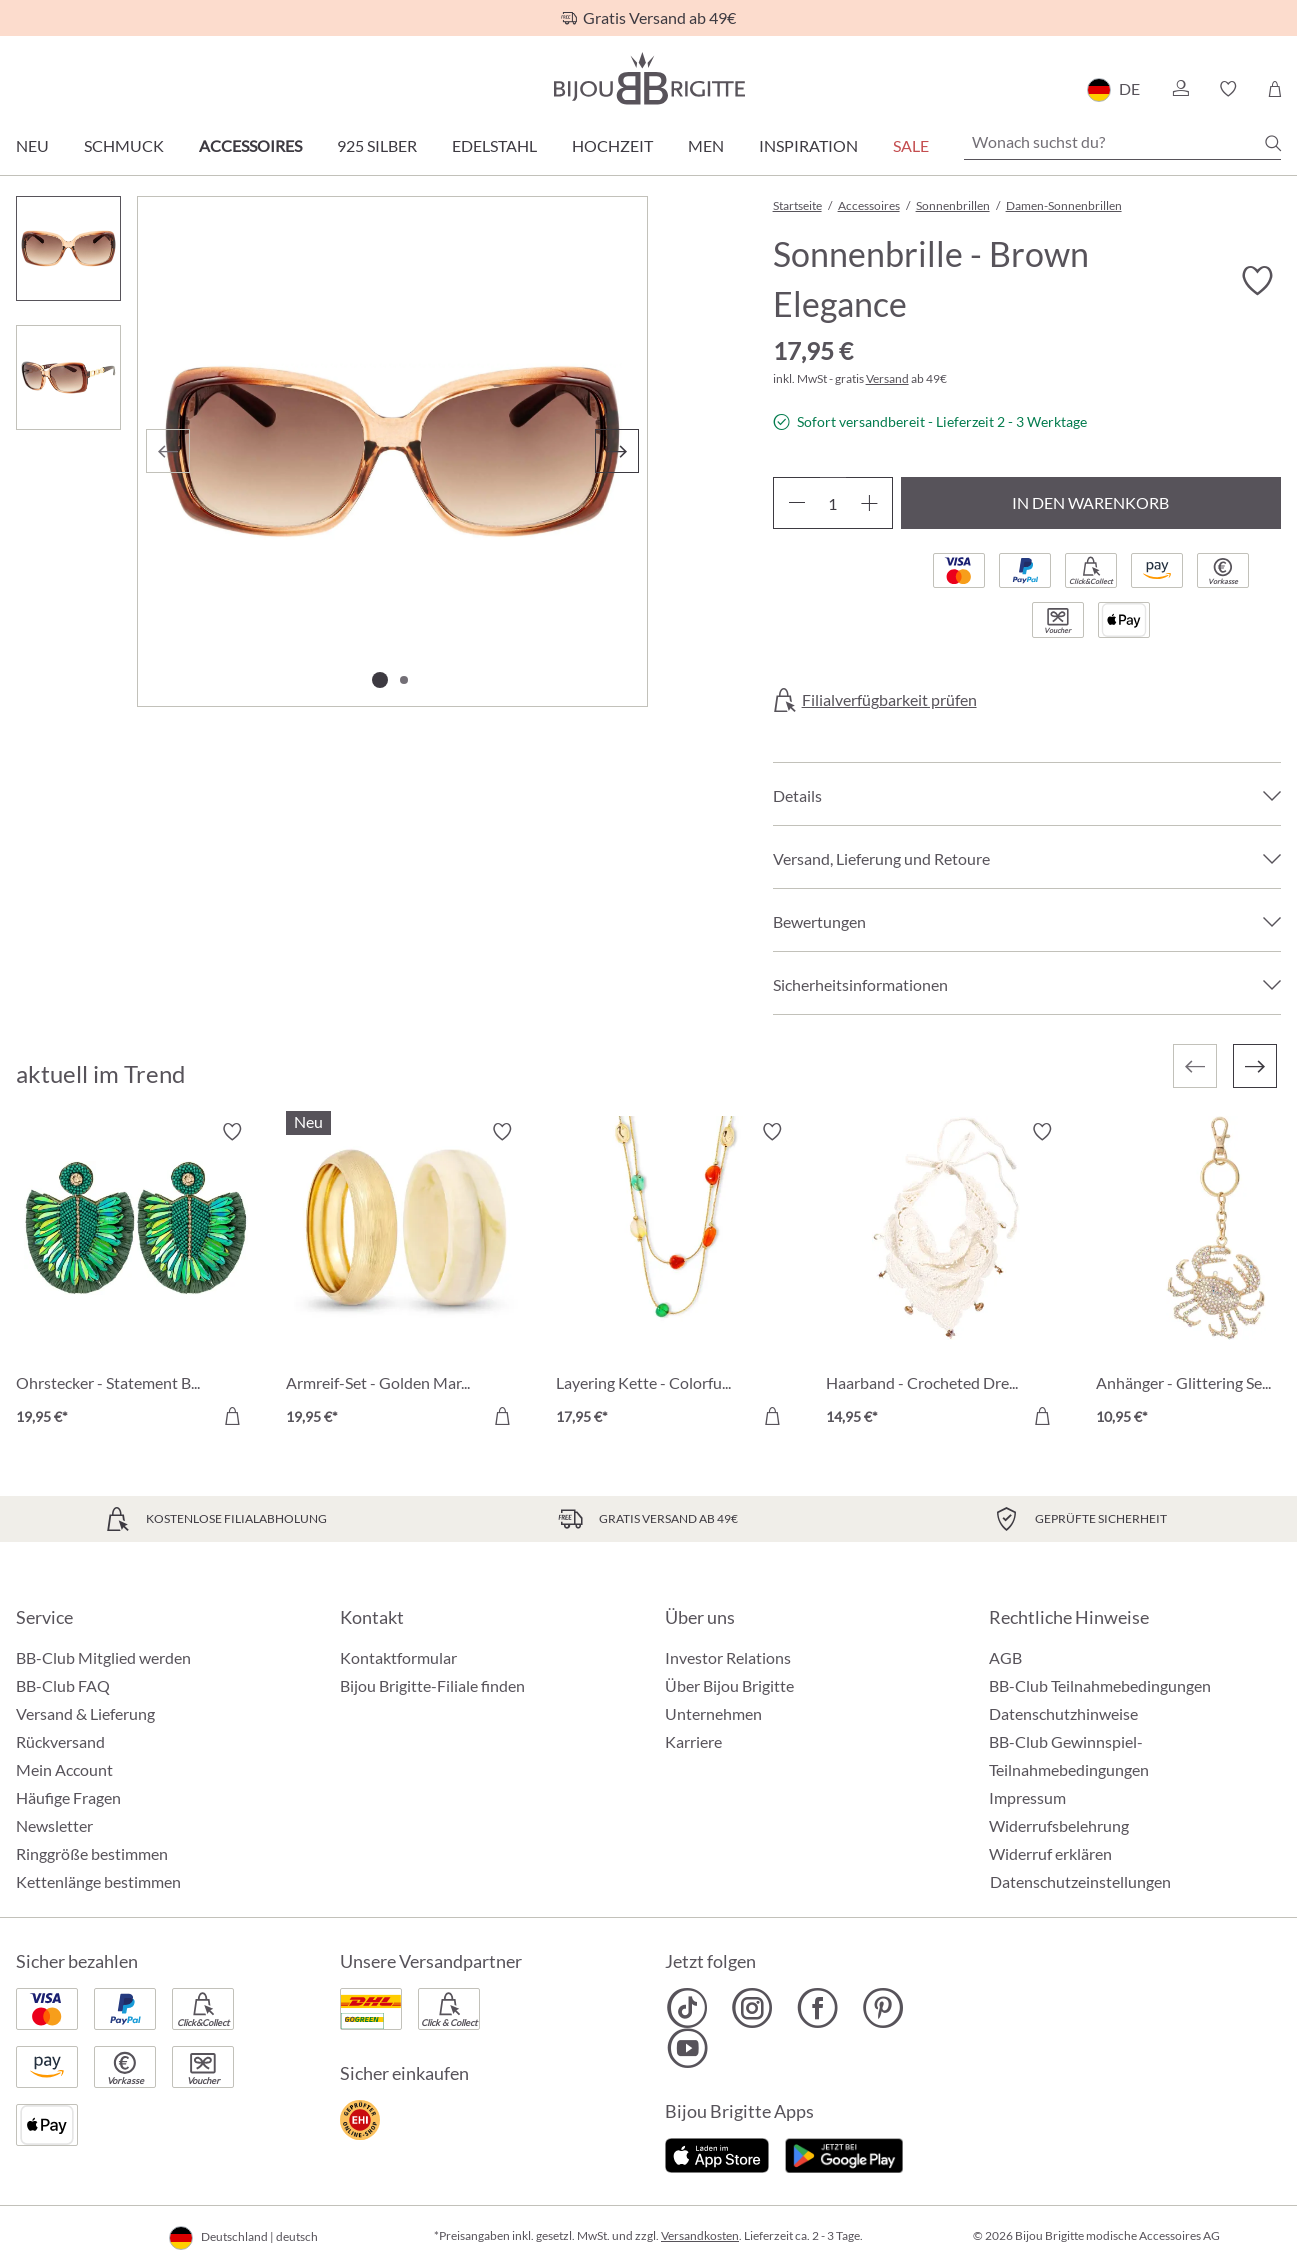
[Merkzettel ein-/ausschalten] (1257, 281)
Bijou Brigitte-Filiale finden (432, 1685)
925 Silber (377, 145)
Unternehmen (713, 1713)
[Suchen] (1273, 143)
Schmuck (124, 145)
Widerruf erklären (1050, 1853)
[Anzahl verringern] (796, 503)
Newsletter (54, 1825)
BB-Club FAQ (63, 1685)
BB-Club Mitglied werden (103, 1657)
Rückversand (60, 1741)
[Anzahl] (833, 503)
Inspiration (808, 145)
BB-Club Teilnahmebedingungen (1100, 1685)
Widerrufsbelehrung (1059, 1825)
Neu (32, 145)
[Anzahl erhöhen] (869, 503)
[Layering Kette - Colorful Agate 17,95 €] (676, 1277)
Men (706, 145)
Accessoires (250, 145)
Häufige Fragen (68, 1797)
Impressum (1027, 1797)
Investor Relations (728, 1657)
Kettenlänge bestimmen (98, 1881)
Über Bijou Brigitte (729, 1685)
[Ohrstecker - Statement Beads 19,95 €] (136, 1277)
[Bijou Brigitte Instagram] (752, 2008)
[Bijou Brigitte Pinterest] (882, 2008)
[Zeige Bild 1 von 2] (380, 680)
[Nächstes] (617, 451)
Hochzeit (612, 145)
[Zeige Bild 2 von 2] (404, 680)
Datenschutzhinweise (1063, 1713)
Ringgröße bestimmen (92, 1853)
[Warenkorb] (1274, 89)
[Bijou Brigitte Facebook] (817, 2008)
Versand (887, 378)
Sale (911, 145)
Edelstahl (494, 145)
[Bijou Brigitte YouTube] (687, 2048)
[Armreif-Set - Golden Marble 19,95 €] (406, 1277)
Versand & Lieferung (85, 1713)
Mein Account (64, 1769)
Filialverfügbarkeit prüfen (889, 700)
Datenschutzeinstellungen (1080, 1882)
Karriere (693, 1741)
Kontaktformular (398, 1657)
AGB (1005, 1657)
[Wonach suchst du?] (1122, 142)
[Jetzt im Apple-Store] (717, 2153)
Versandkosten (700, 2235)
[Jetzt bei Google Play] (844, 2153)
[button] (1180, 89)
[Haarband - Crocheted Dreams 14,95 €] (946, 1277)
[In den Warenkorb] (232, 1416)
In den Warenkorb (1090, 502)
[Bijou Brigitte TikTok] (687, 2008)
